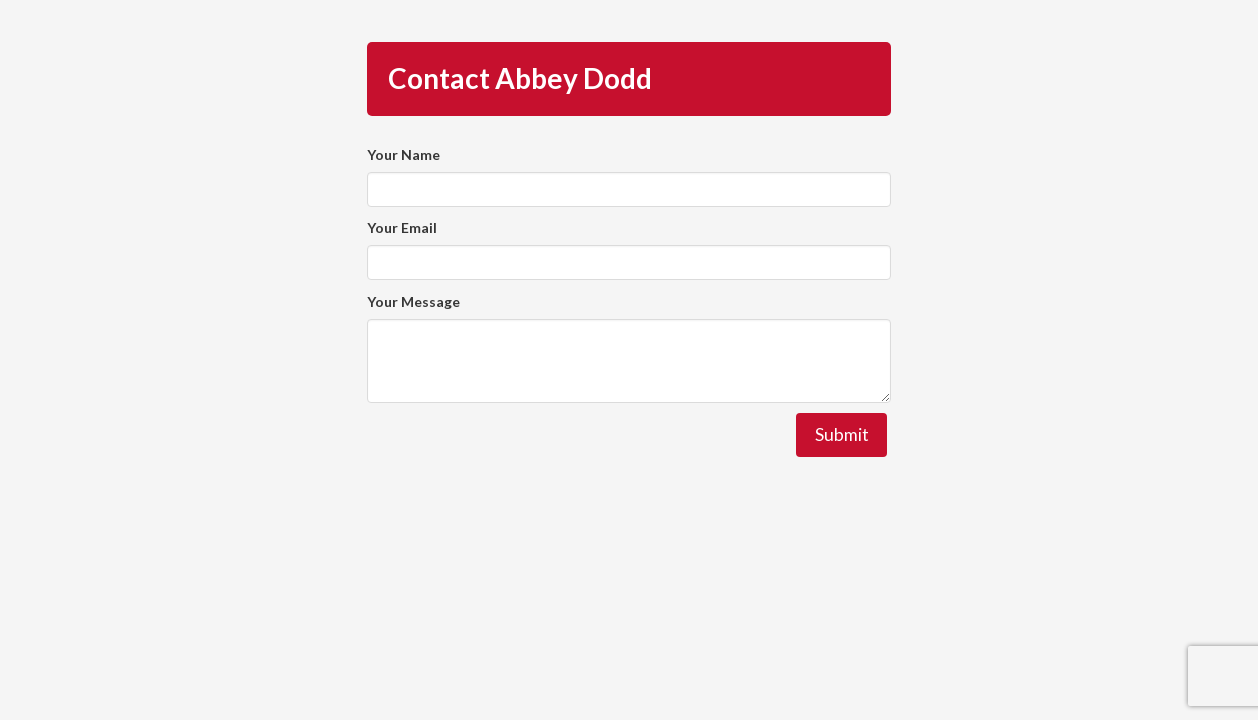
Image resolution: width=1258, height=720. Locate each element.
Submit (842, 434)
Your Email (402, 227)
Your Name (403, 154)
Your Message (413, 301)
